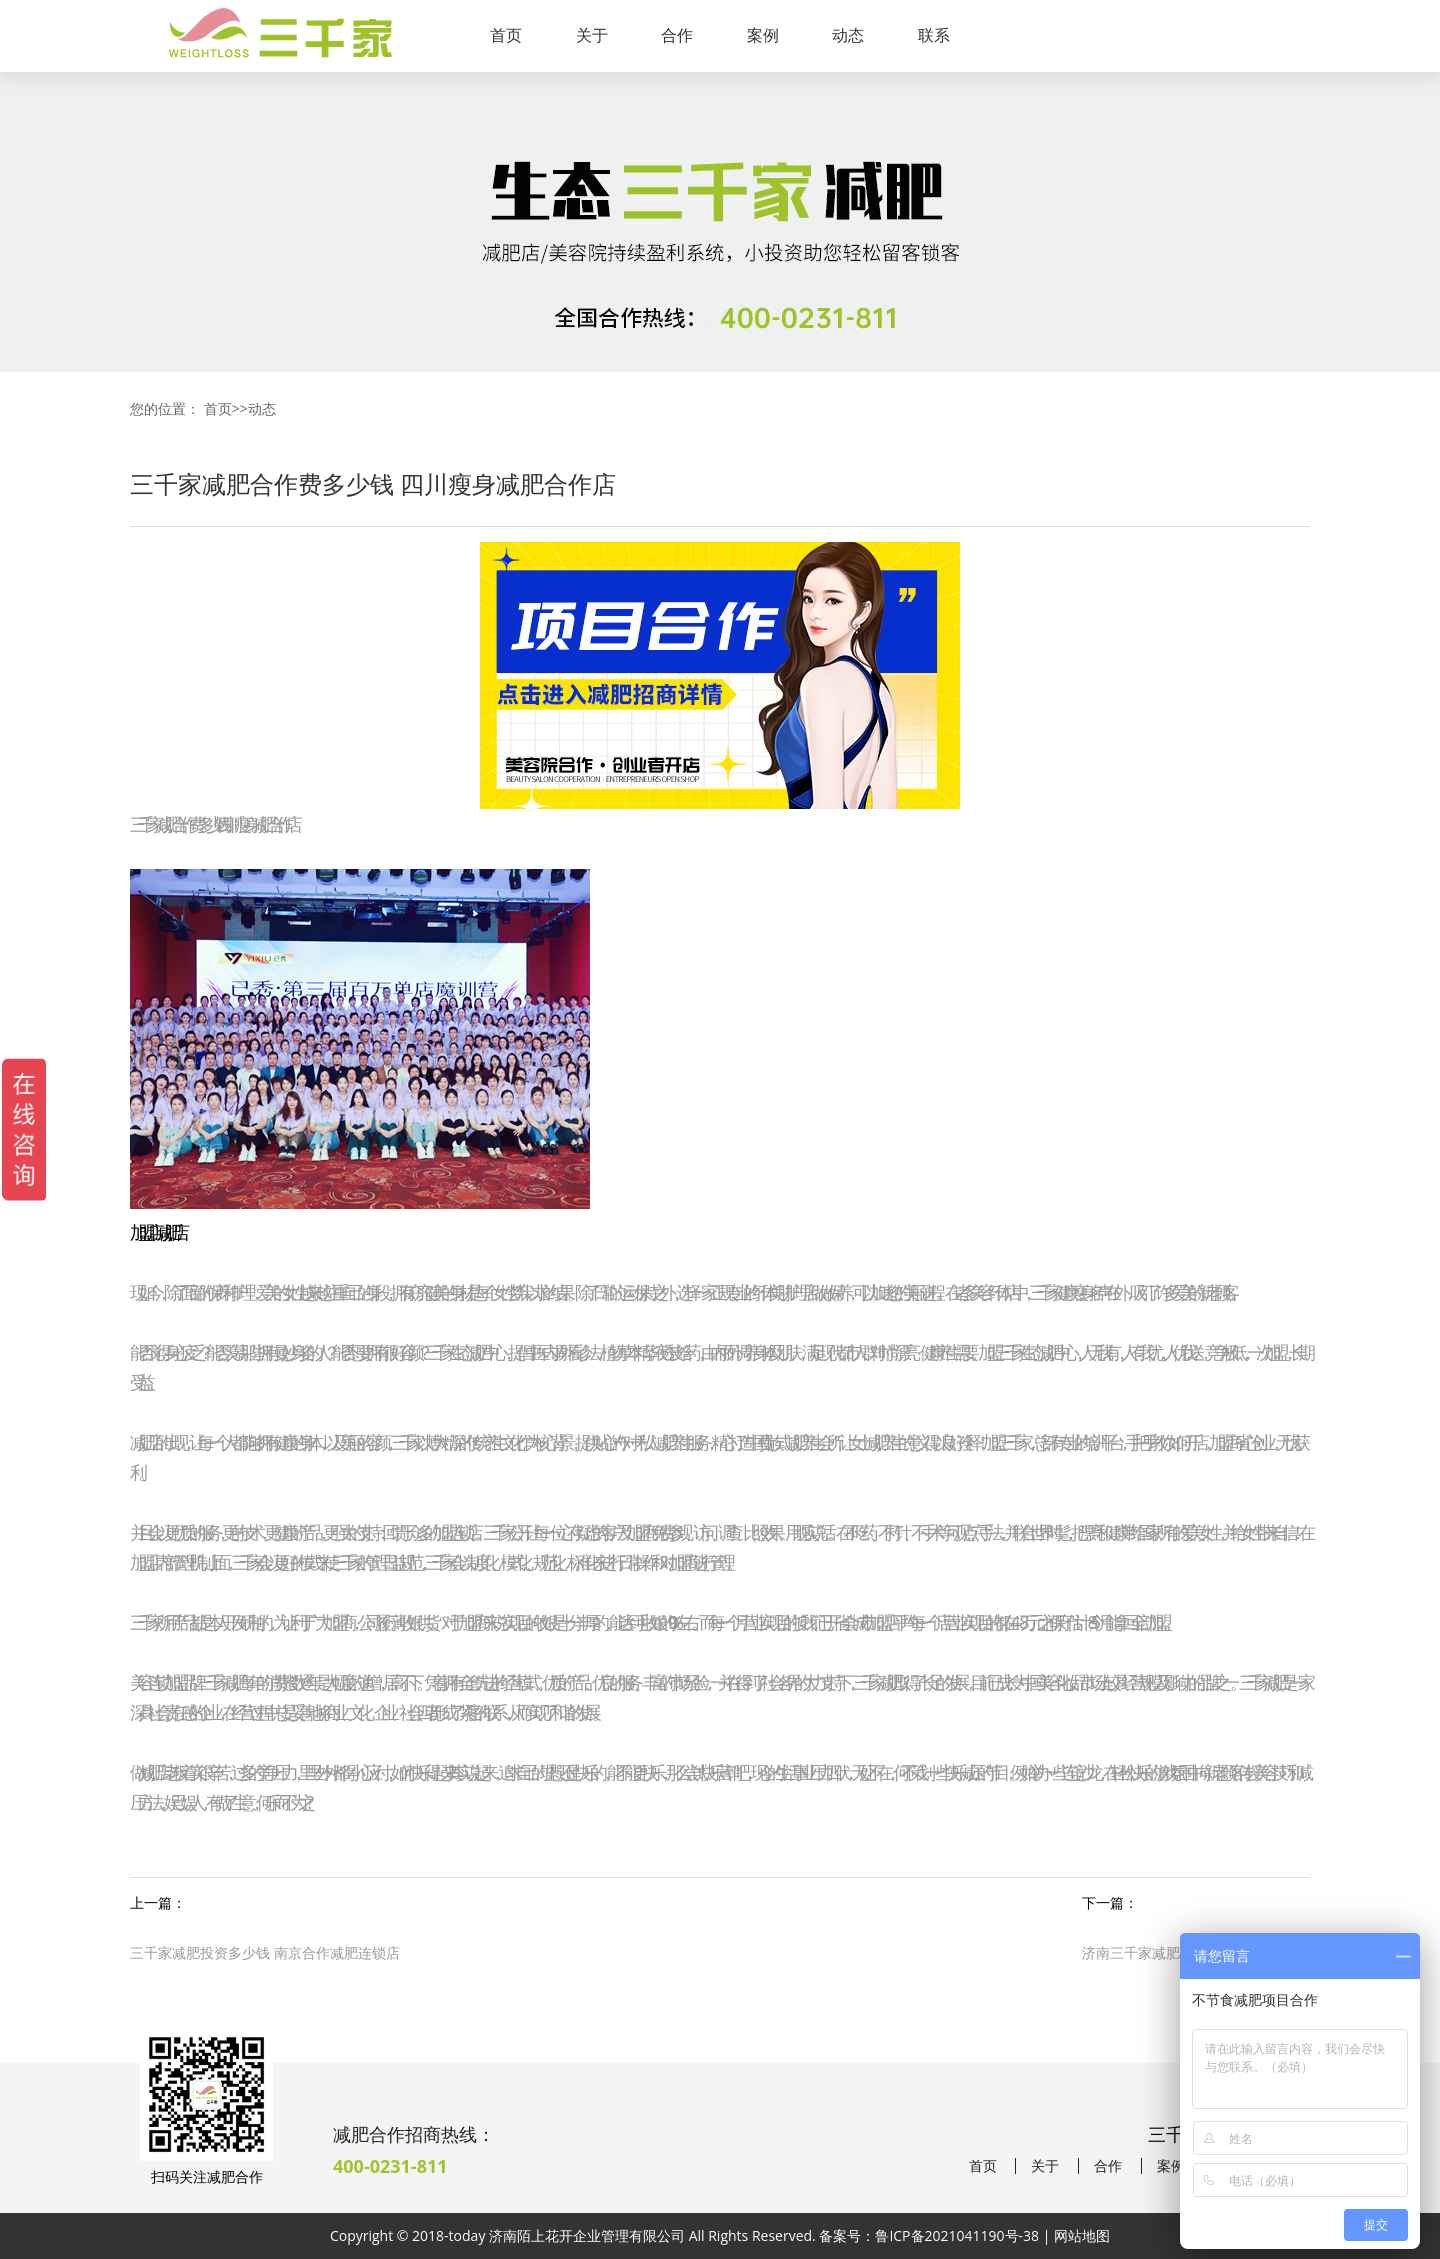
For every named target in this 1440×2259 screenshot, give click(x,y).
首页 (506, 35)
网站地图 (1082, 2235)
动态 (848, 35)
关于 (592, 35)
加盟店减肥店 (155, 1232)
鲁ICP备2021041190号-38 (957, 2235)
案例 (763, 35)
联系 (934, 35)
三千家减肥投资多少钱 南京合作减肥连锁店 (265, 1952)
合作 (677, 35)
